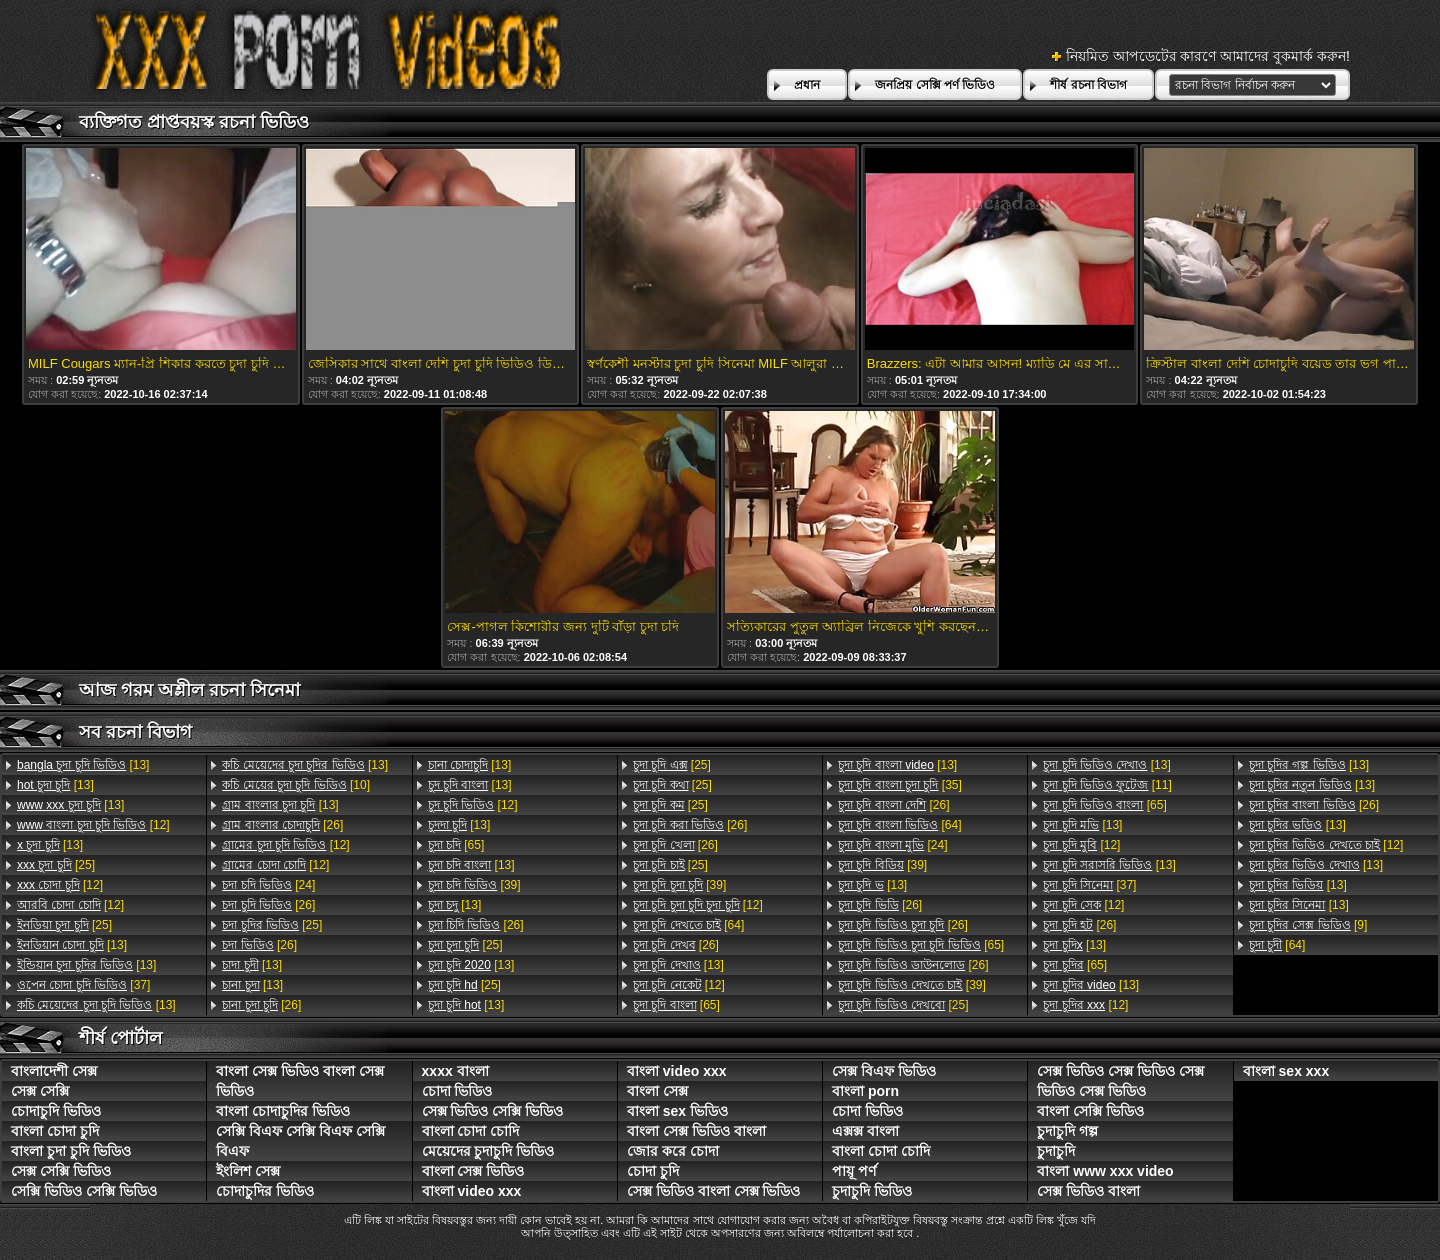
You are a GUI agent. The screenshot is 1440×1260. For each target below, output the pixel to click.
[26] (282, 825)
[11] (1107, 785)
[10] (296, 785)
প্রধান (807, 85)
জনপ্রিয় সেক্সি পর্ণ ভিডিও (935, 85)
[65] (456, 845)
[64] (688, 925)
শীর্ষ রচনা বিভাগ (1088, 85)
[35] (900, 785)
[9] (1308, 925)
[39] (474, 885)
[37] (83, 985)
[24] (268, 885)
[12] (93, 825)
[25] (56, 865)
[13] (83, 765)
